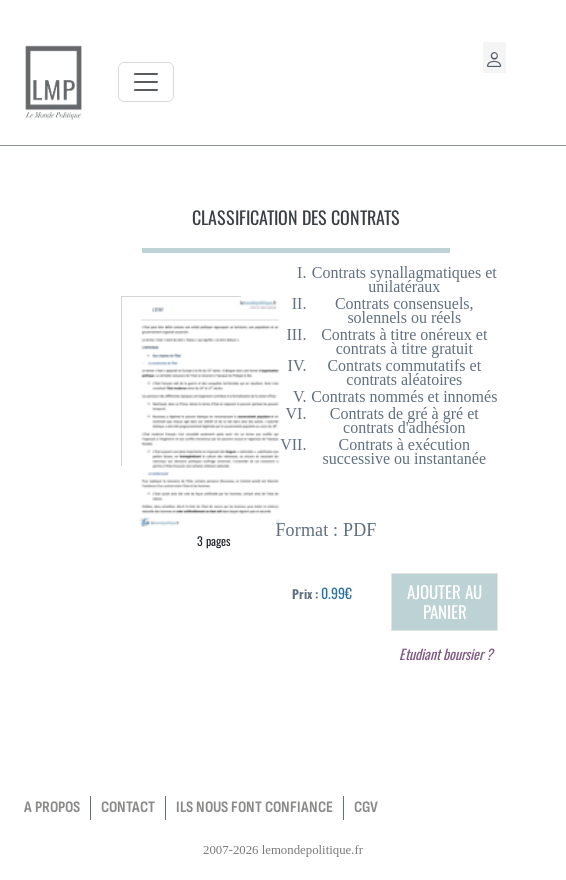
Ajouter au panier (444, 601)
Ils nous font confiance (254, 807)
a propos (52, 807)
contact (128, 807)
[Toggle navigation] (146, 82)
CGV (366, 807)
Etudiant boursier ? (446, 653)
